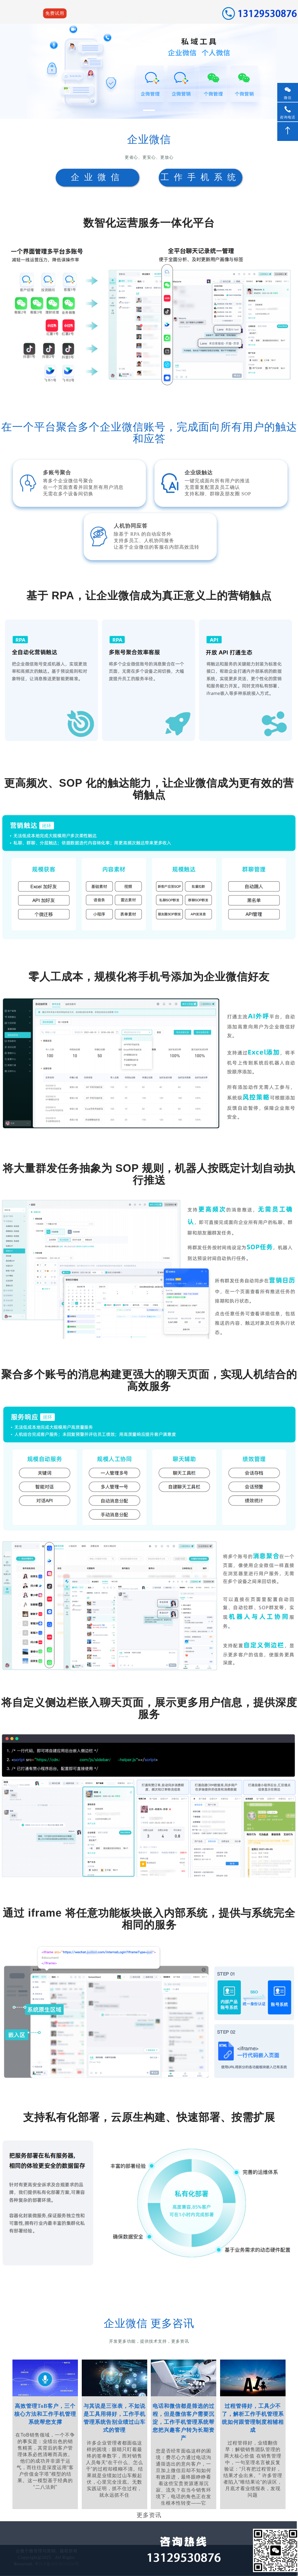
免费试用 (54, 13)
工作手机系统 (201, 177)
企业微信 (97, 177)
